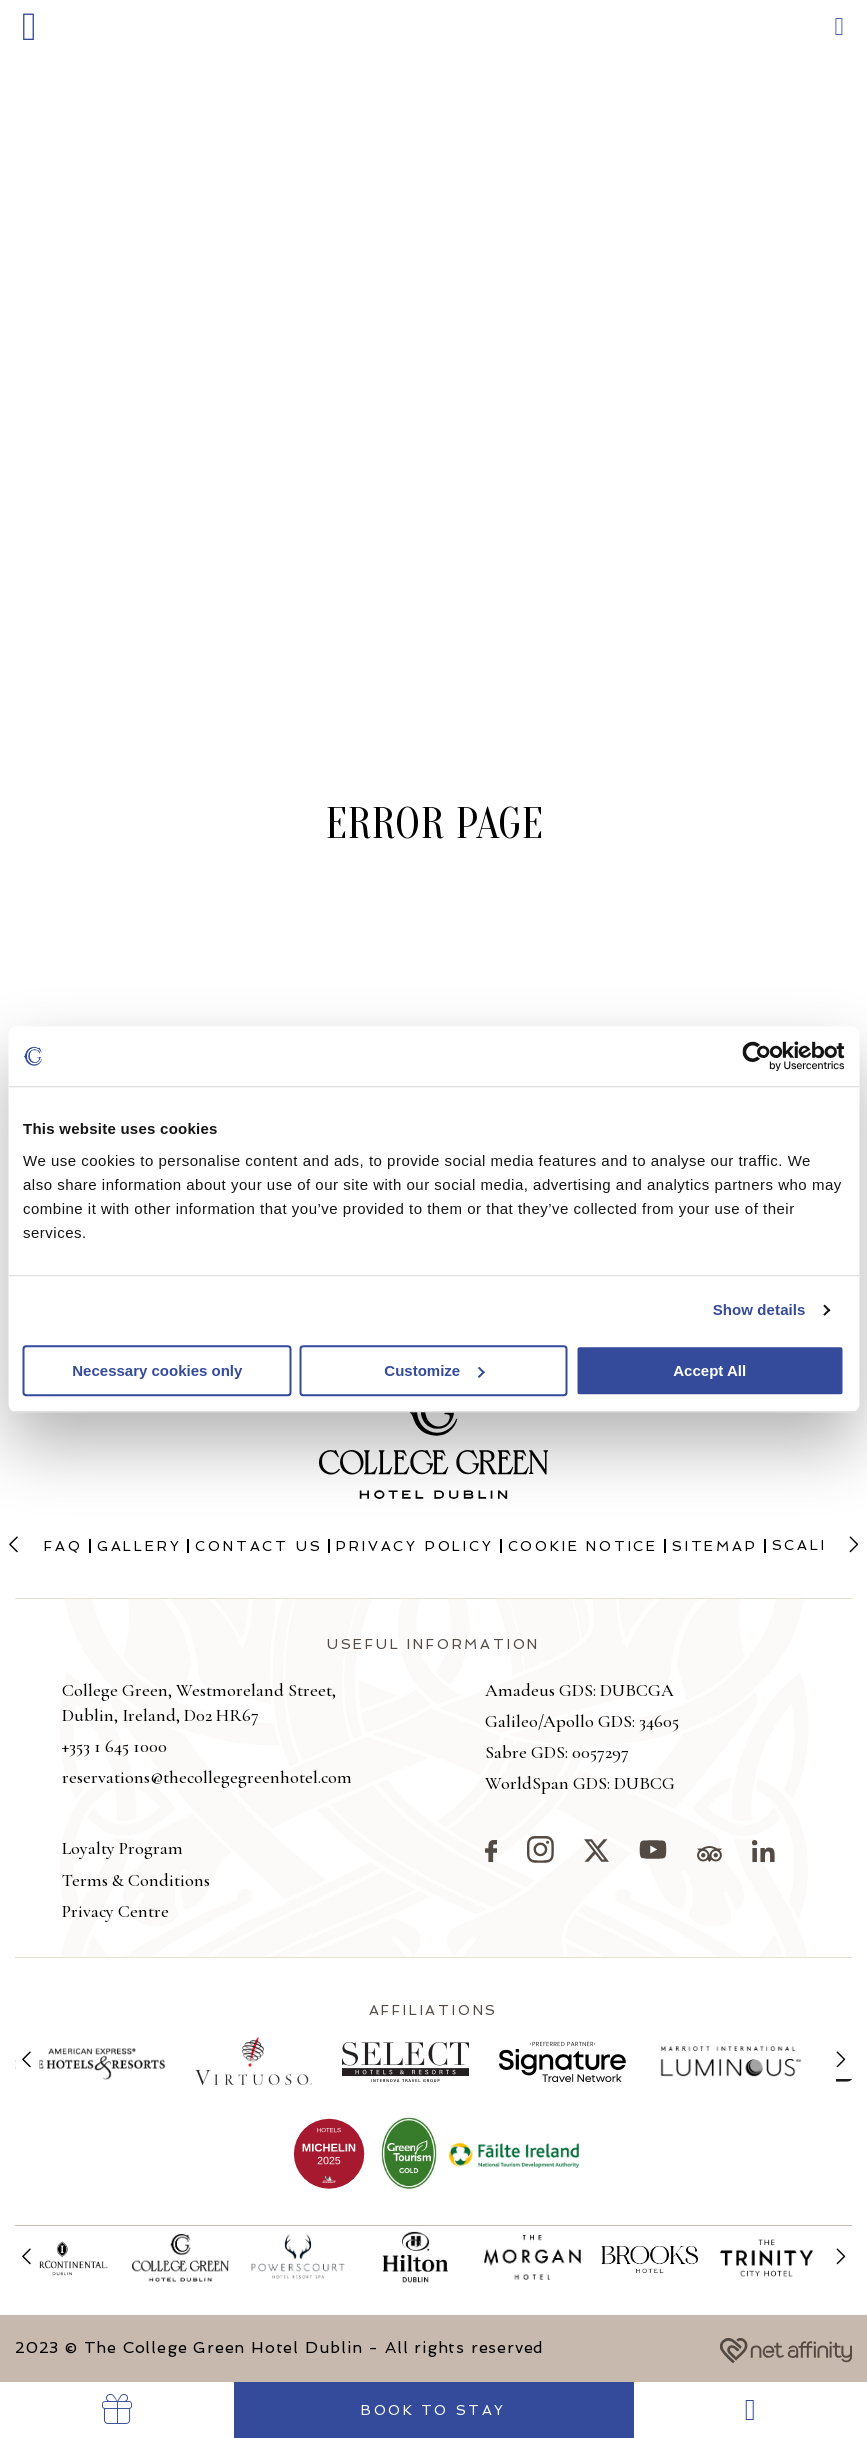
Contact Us (258, 1546)
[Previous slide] (14, 1546)
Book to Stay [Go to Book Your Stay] (433, 2410)
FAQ (63, 1546)
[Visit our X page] (596, 1856)
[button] (29, 27)
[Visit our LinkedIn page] (763, 1856)
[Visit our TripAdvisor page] (709, 1856)
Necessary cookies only (157, 1370)
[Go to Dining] (751, 2410)
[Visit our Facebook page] (491, 1856)
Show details (759, 1309)
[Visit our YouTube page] (653, 1856)
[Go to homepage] (434, 136)
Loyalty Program (122, 1848)
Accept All (709, 1370)
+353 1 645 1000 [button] (114, 1746)
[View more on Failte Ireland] (514, 2154)
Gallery (139, 1546)
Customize (434, 1370)
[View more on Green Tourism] (409, 2153)
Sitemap (715, 1546)
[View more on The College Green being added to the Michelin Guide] (329, 2154)
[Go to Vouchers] (117, 2410)
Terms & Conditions (136, 1880)
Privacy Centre (115, 1911)
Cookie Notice (583, 1546)
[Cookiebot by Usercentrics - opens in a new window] (756, 1056)
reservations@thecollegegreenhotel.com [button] (207, 1777)
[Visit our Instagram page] (540, 1856)
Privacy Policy (414, 1546)
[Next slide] (853, 1546)
